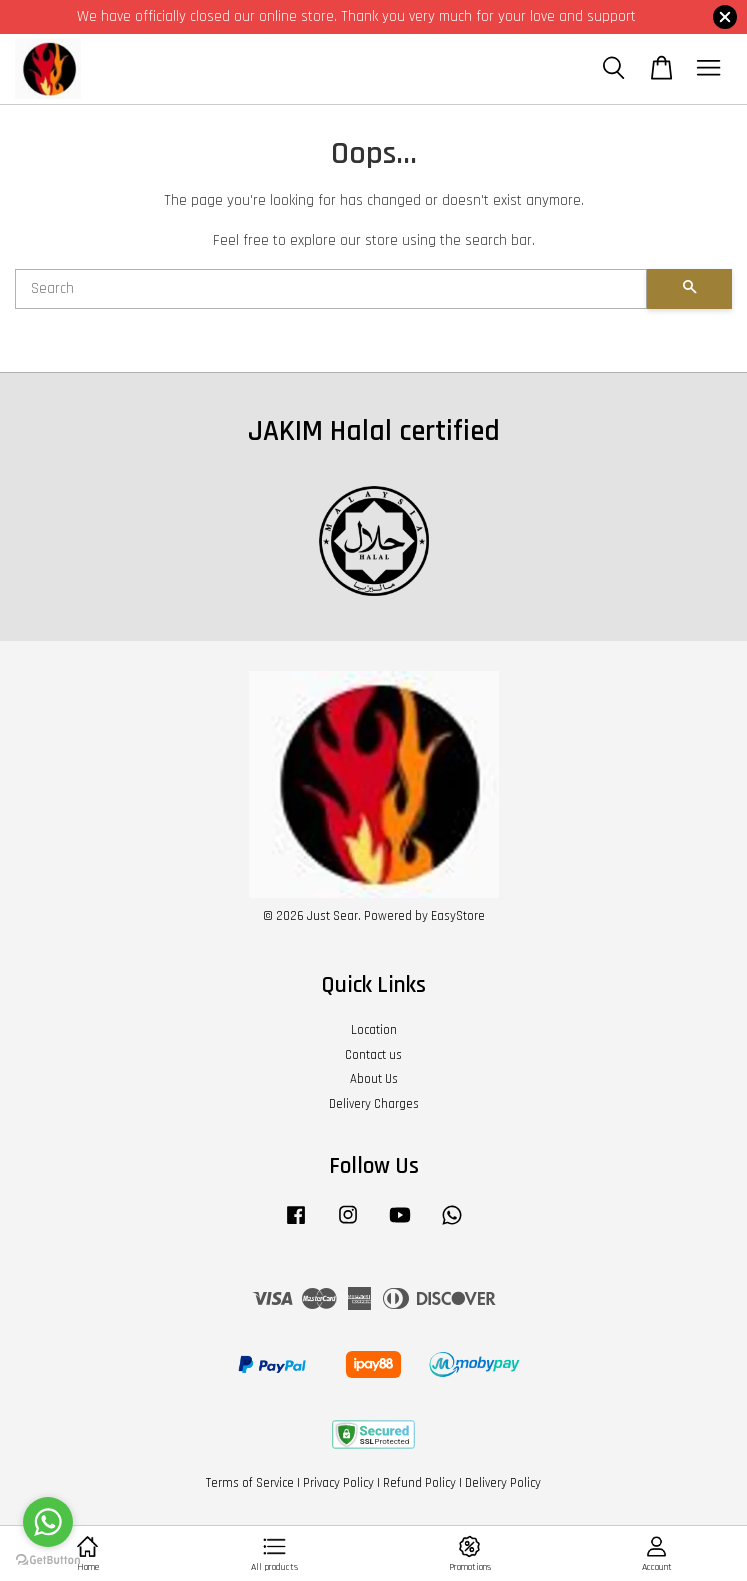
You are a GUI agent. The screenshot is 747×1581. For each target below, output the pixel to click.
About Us (374, 1079)
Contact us (373, 1055)
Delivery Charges (374, 1104)
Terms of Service (250, 1483)
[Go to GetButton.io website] (48, 1560)
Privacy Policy (338, 1483)
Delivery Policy (503, 1483)
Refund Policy (419, 1483)
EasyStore (458, 916)
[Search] (331, 289)
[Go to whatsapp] (48, 1522)
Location (374, 1030)
